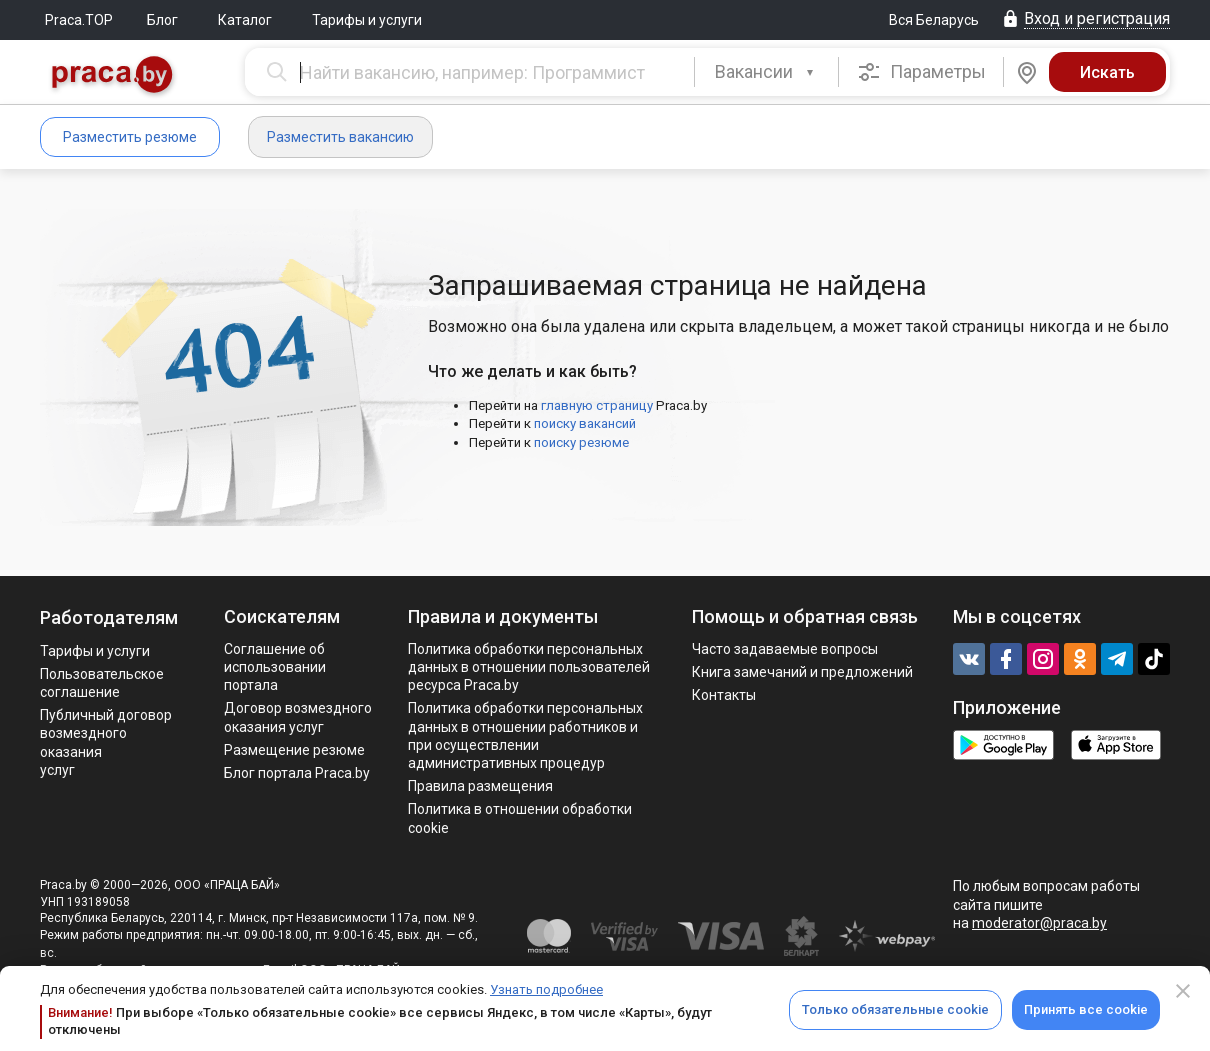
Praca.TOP (79, 20)
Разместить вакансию (340, 137)
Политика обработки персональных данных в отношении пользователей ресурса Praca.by (529, 667)
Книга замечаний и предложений (802, 672)
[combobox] (766, 72)
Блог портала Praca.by (297, 773)
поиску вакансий (585, 423)
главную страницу (597, 405)
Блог (162, 20)
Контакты (724, 695)
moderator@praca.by (1039, 923)
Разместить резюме (130, 137)
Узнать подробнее (546, 989)
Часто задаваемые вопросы (785, 649)
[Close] (1183, 991)
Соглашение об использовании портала (275, 667)
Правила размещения (480, 786)
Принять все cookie (1086, 1009)
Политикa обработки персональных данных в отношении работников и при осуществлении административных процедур (525, 735)
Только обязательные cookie (895, 1009)
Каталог (245, 20)
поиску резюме (581, 442)
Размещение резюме (294, 750)
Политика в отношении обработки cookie (520, 818)
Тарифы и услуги (367, 20)
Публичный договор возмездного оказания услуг (106, 742)
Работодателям (109, 617)
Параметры (921, 72)
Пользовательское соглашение (102, 683)
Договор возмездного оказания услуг (298, 717)
